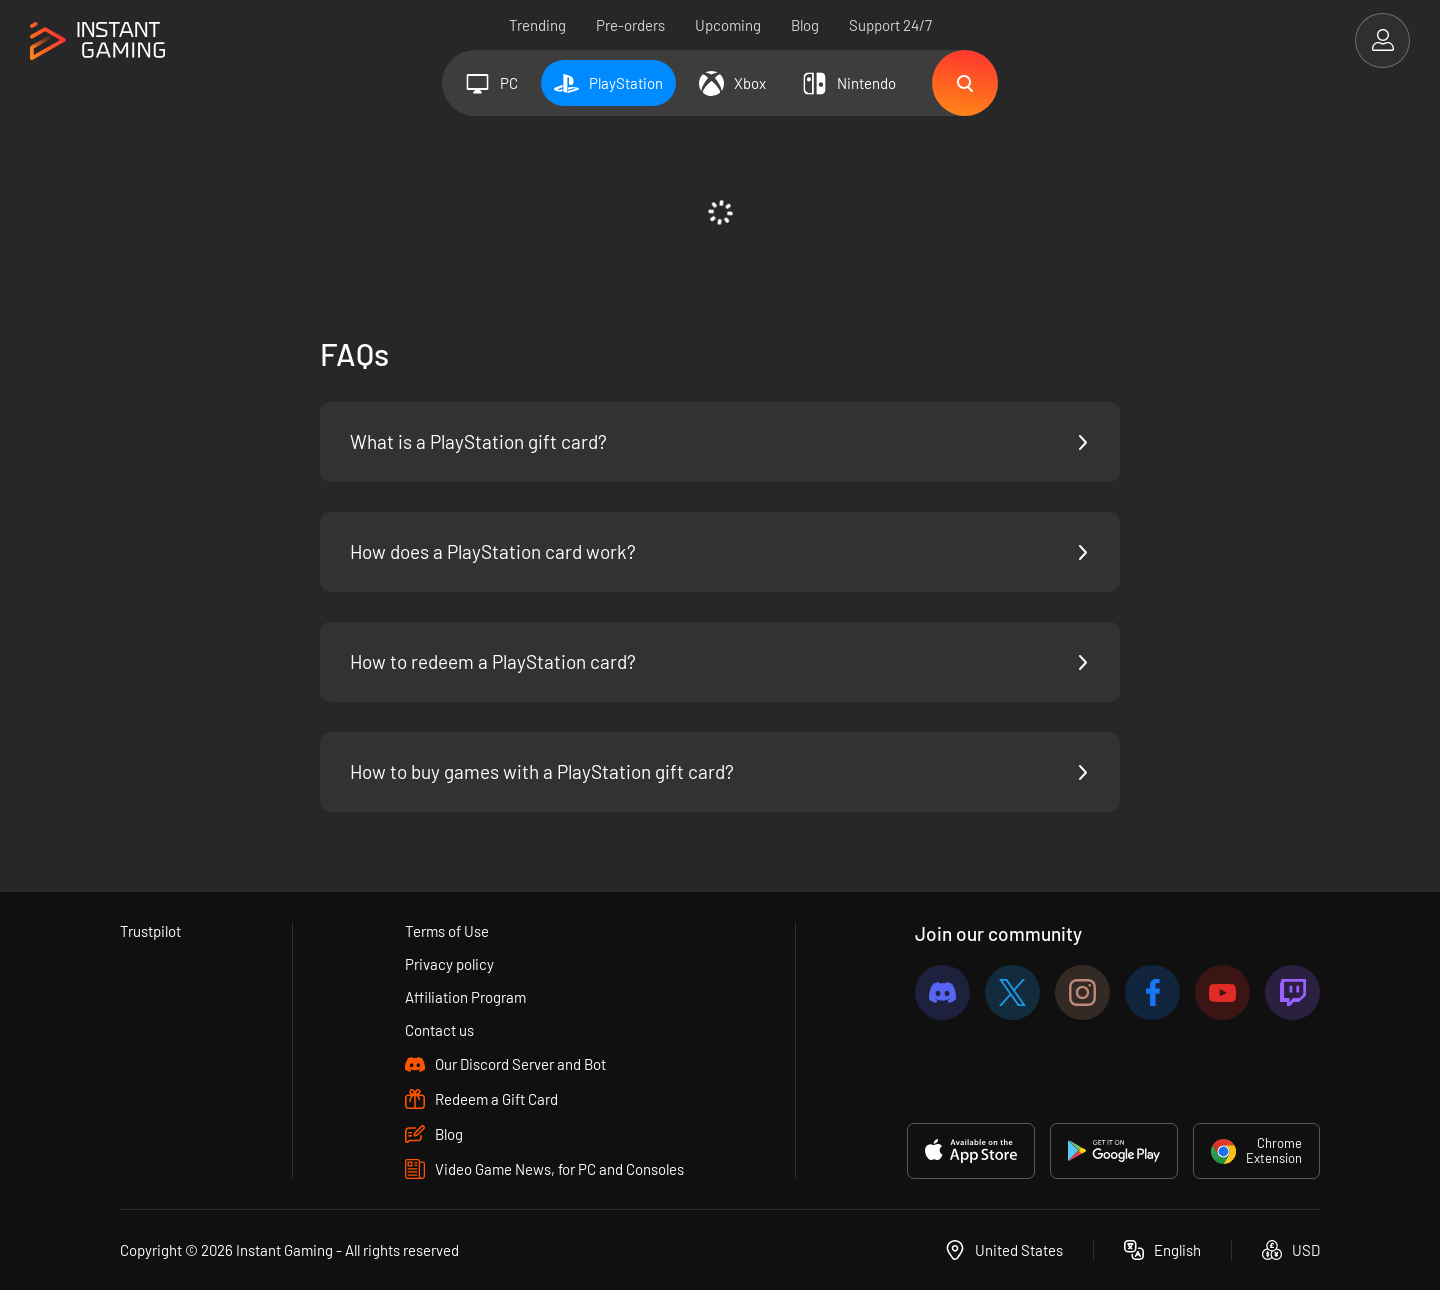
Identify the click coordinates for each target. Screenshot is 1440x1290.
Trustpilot (150, 931)
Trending (537, 25)
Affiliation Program (465, 997)
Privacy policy (449, 964)
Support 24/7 (890, 25)
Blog (805, 25)
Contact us (439, 1030)
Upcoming (728, 25)
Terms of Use (447, 931)
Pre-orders (630, 25)
